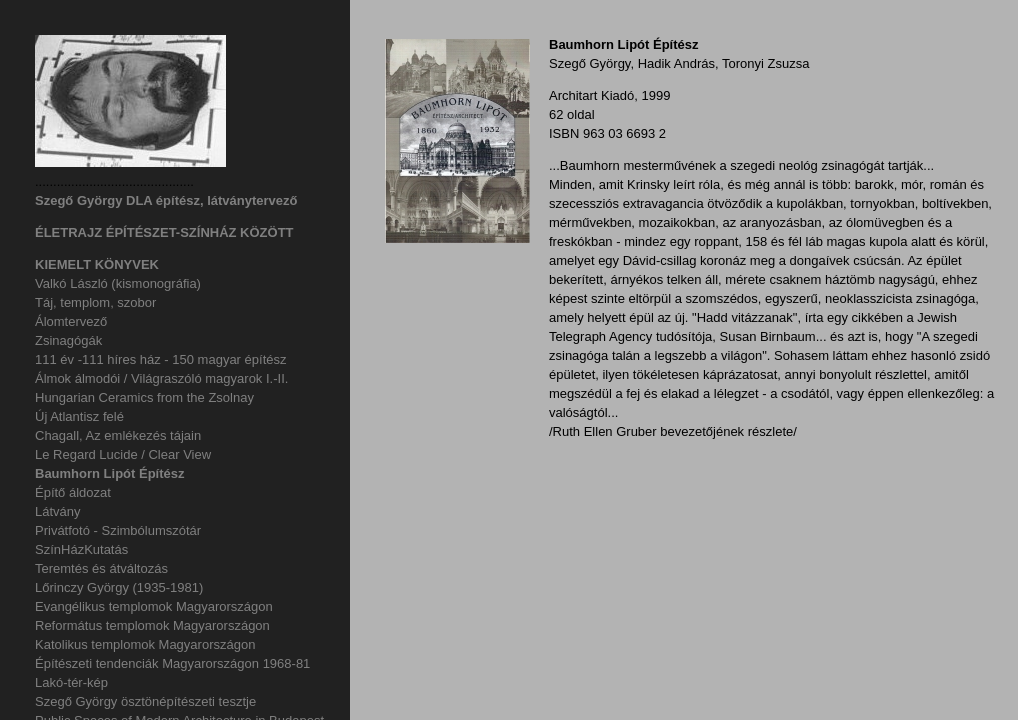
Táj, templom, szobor (95, 302)
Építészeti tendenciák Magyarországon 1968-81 (172, 663)
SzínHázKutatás (81, 549)
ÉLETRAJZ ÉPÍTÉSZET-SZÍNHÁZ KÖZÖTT (164, 232)
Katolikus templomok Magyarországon (145, 644)
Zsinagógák (68, 340)
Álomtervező (71, 321)
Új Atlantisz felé (79, 416)
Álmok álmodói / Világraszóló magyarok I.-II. (161, 378)
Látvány (58, 511)
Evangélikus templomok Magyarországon (154, 606)
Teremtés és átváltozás (101, 568)
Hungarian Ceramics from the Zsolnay (144, 397)
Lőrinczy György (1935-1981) (119, 587)
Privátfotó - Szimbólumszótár (118, 530)
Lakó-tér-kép (71, 682)
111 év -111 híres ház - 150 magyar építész (160, 359)
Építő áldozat (73, 492)
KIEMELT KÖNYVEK (97, 264)
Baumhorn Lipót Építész (110, 473)
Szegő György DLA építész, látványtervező (166, 200)
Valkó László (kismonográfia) (118, 283)
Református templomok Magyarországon (152, 625)
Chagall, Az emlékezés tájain (118, 435)
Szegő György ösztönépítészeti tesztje (145, 701)
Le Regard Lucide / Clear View (123, 454)
